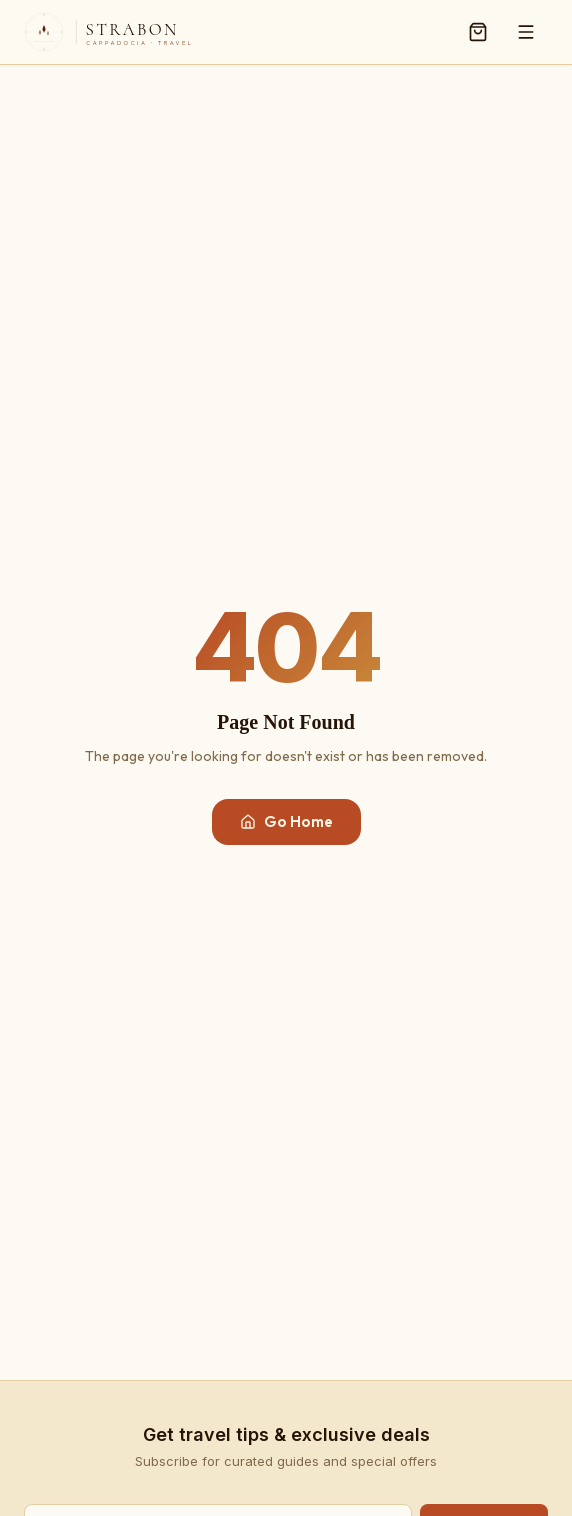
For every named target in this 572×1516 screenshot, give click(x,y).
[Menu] (526, 32)
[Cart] (478, 32)
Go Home (286, 821)
